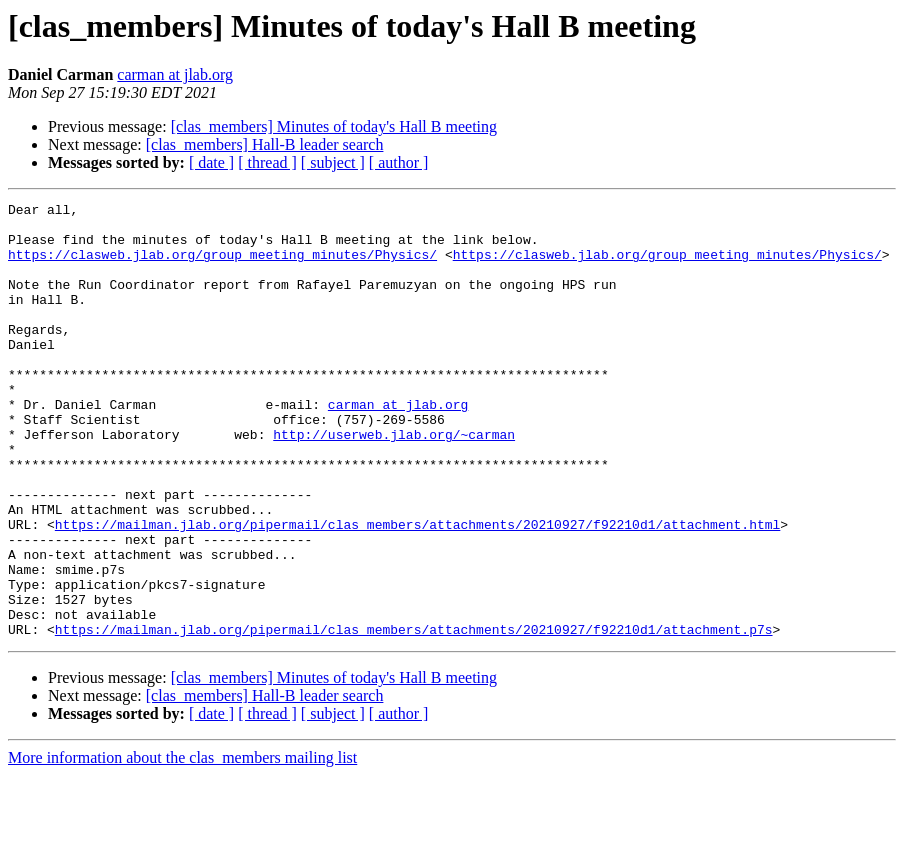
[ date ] (211, 162)
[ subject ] (333, 162)
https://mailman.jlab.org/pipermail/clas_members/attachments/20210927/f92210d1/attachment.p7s (414, 716)
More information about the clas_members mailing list (182, 844)
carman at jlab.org (175, 74)
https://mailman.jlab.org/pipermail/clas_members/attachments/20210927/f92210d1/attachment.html (417, 590)
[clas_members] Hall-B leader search (265, 144)
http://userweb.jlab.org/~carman (394, 482)
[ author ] (399, 162)
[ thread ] (267, 162)
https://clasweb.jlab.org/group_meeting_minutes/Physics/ (222, 266)
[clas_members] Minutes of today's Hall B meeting (334, 126)
